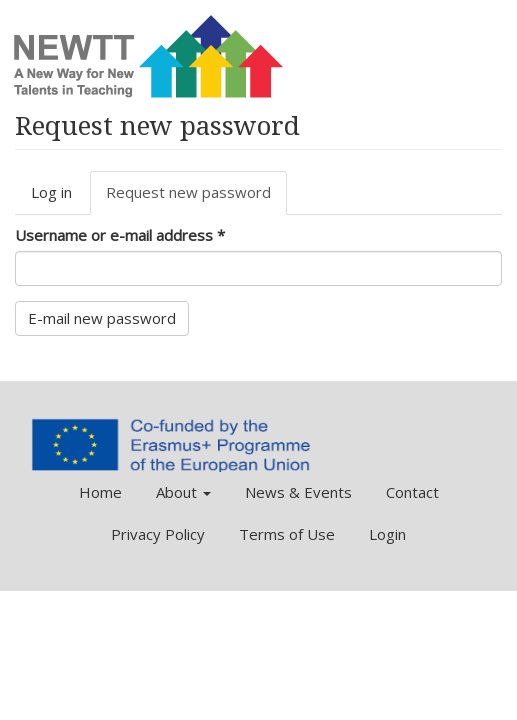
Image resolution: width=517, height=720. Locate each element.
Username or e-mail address (120, 235)
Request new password (196, 198)
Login (387, 534)
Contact (412, 492)
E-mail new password (102, 318)
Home (100, 492)
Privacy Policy (158, 534)
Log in (51, 192)
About (183, 492)
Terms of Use (287, 534)
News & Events (298, 492)
